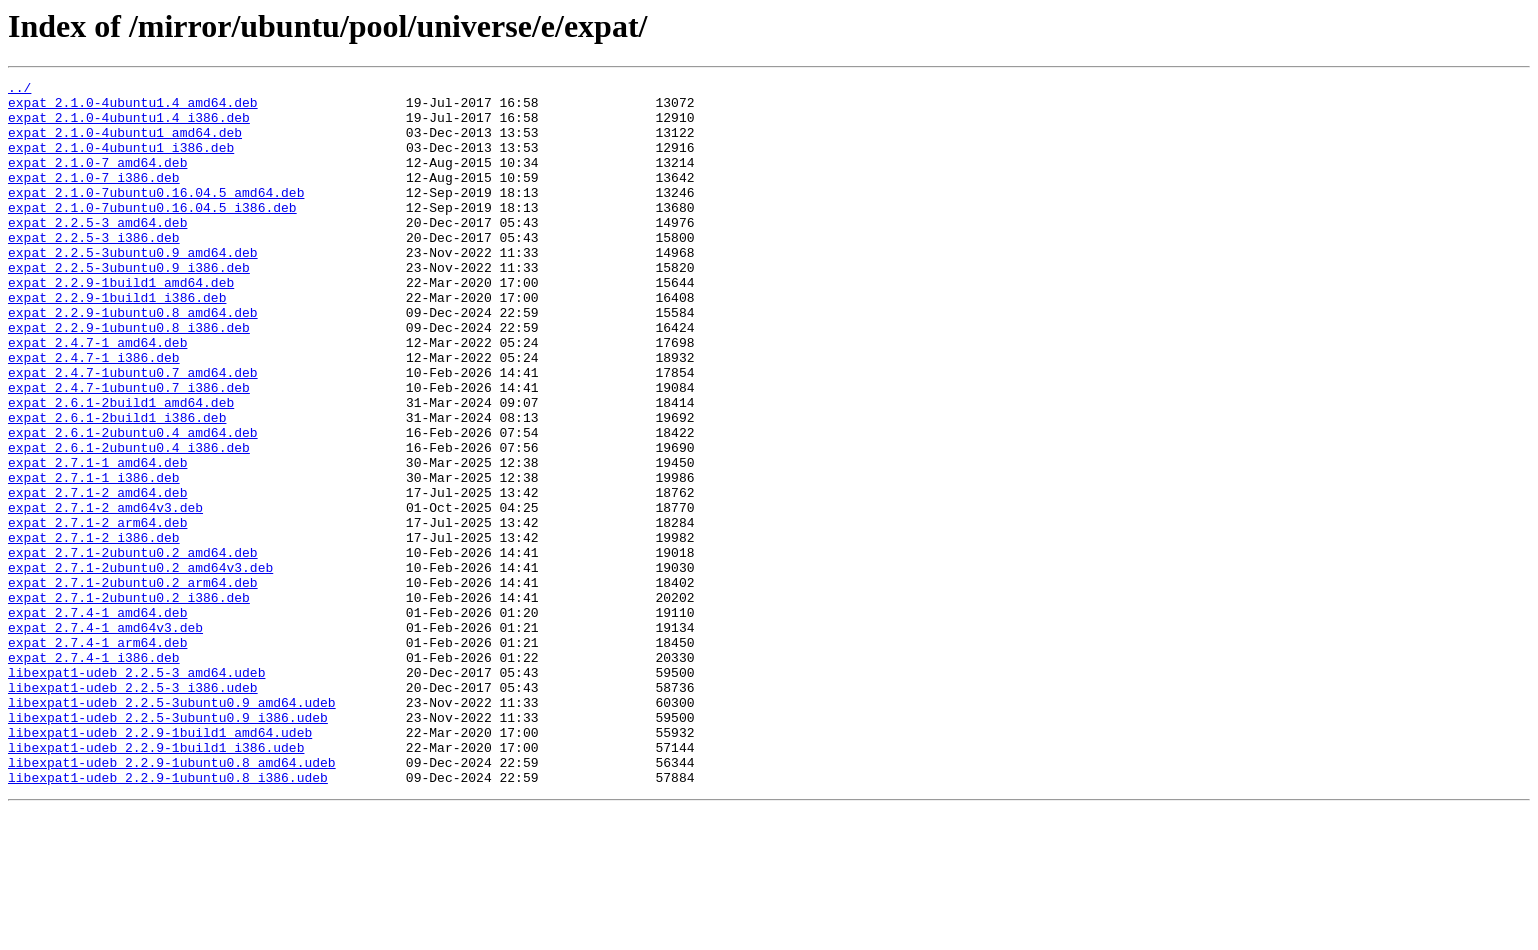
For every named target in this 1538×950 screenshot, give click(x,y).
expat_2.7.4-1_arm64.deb (97, 756)
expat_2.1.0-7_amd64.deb (97, 180)
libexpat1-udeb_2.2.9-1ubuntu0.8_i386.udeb (168, 918)
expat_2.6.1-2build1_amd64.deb (121, 468)
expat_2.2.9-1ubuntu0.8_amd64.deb (133, 360)
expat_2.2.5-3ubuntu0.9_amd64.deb (133, 288)
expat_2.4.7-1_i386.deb (94, 414)
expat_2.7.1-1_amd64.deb (97, 540)
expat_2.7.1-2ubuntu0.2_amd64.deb (133, 648)
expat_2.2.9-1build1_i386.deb (117, 342)
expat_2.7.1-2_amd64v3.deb (105, 594)
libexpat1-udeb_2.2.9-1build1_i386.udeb (156, 882)
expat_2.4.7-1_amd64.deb (97, 396)
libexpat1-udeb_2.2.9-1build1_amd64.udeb (160, 864)
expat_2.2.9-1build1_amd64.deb (121, 324)
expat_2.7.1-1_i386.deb (94, 558)
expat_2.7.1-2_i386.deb (94, 630)
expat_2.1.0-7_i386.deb (94, 198)
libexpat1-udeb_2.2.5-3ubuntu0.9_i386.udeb (168, 846)
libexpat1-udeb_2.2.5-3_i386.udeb (133, 810)
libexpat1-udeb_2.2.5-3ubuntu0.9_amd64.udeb (172, 828)
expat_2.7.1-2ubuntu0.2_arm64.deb (133, 684)
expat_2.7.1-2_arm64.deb (97, 612)
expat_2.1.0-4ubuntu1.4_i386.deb (129, 126)
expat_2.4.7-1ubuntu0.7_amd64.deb (133, 432)
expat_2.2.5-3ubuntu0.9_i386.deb (129, 306)
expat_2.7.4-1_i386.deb (94, 774)
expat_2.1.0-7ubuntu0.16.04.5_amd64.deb (156, 216)
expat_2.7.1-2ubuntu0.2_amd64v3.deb (140, 666)
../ (19, 90)
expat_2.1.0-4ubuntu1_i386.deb (121, 162)
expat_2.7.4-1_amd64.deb (97, 720)
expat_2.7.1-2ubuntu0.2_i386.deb (129, 702)
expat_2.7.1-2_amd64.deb (97, 576)
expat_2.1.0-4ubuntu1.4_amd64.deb (133, 108)
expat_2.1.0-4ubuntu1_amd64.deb (125, 144)
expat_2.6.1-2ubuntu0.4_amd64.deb (133, 504)
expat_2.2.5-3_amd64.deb (97, 252)
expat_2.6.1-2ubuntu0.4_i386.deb (129, 522)
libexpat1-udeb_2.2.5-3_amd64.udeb (136, 792)
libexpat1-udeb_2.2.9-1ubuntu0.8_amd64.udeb (172, 900)
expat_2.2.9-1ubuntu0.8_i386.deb (129, 378)
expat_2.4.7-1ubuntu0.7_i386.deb (129, 450)
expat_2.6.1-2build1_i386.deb (117, 486)
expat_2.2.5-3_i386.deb (94, 270)
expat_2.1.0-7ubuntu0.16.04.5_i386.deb (152, 234)
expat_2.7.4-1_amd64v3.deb (105, 738)
